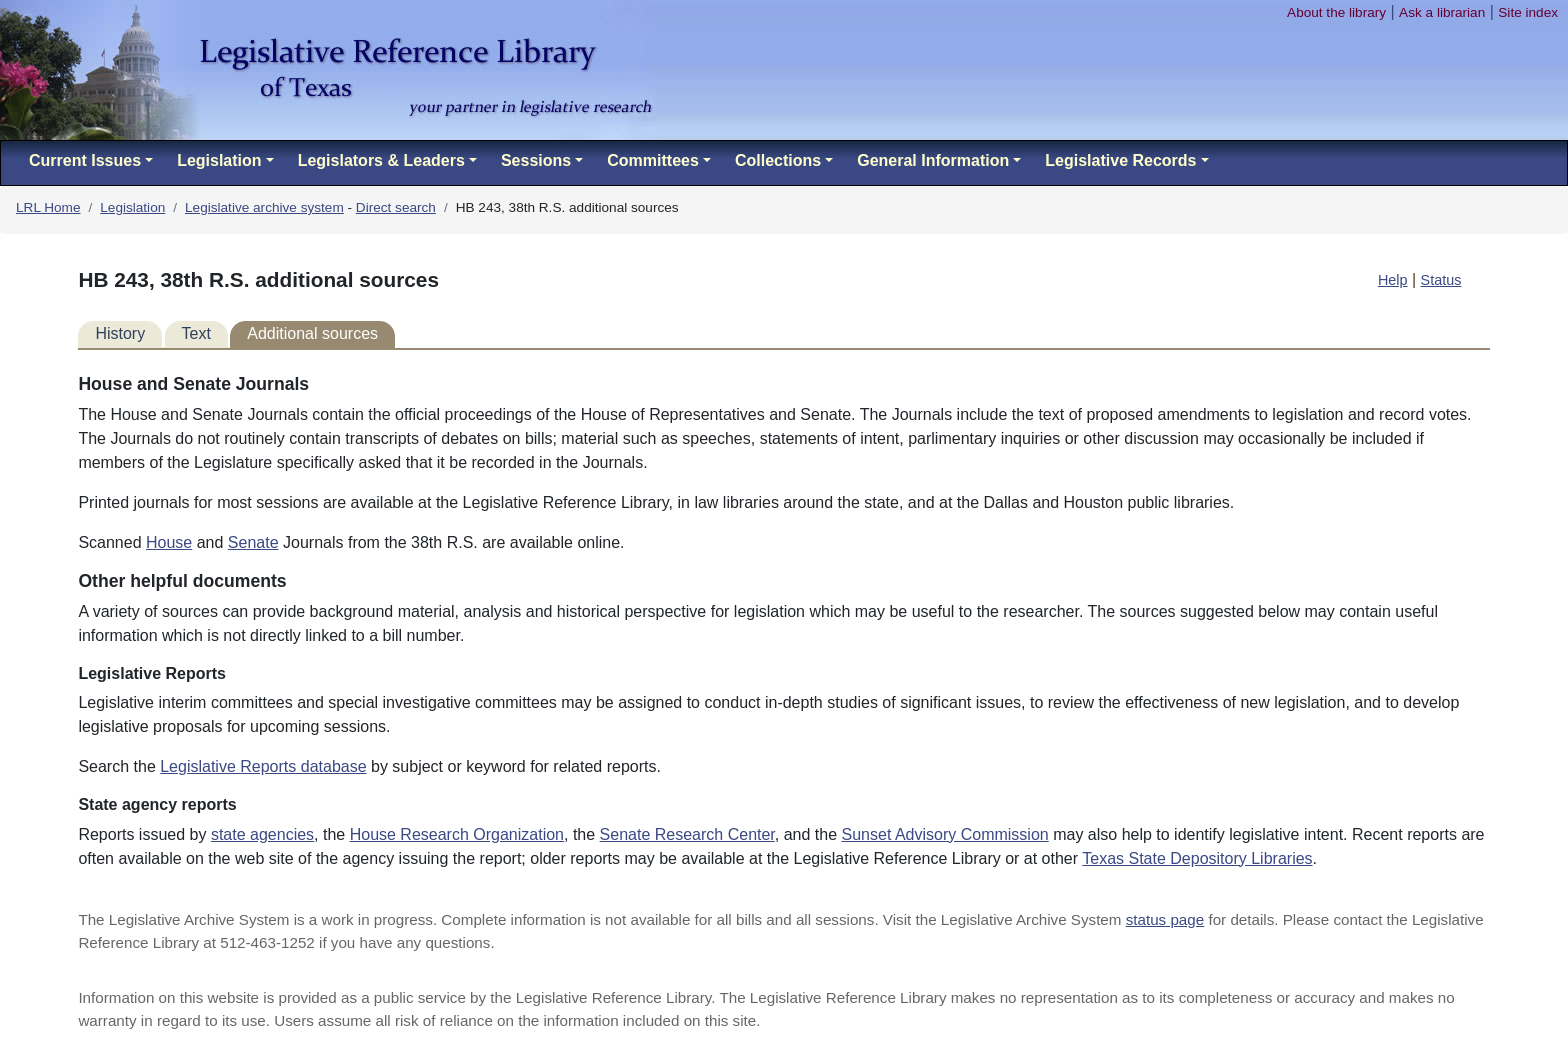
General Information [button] (933, 160)
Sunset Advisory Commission (945, 834)
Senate (253, 542)
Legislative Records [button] (1120, 160)
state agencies (262, 834)
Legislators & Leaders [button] (381, 160)
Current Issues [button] (85, 160)
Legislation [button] (219, 160)
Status (1441, 280)
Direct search (396, 207)
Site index (1528, 12)
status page (1165, 919)
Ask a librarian (1442, 12)
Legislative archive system (264, 207)
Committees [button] (653, 160)
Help (1393, 280)
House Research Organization (457, 834)
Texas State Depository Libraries (1197, 858)
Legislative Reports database (263, 766)
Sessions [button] (536, 160)
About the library (1336, 12)
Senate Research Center (687, 834)
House (169, 542)
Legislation (132, 207)
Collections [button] (778, 160)
